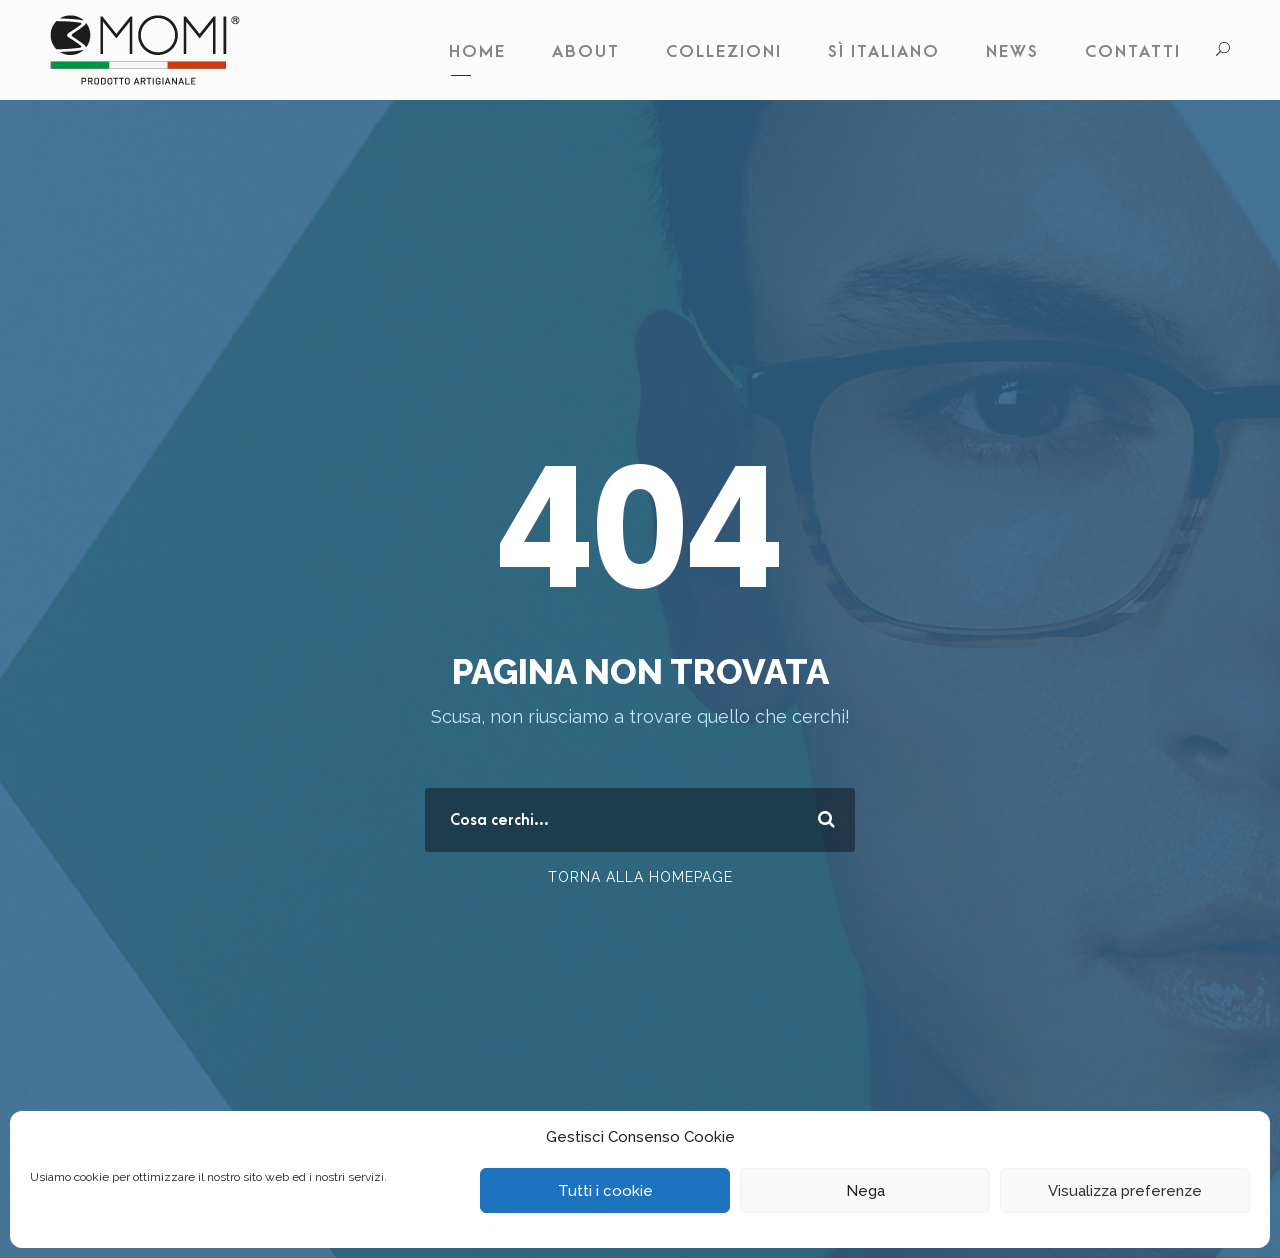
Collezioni (724, 52)
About (586, 52)
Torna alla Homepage (640, 877)
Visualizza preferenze (1125, 1191)
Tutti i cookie (605, 1191)
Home (477, 52)
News (1012, 52)
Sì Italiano (884, 52)
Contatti (1133, 52)
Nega (865, 1191)
